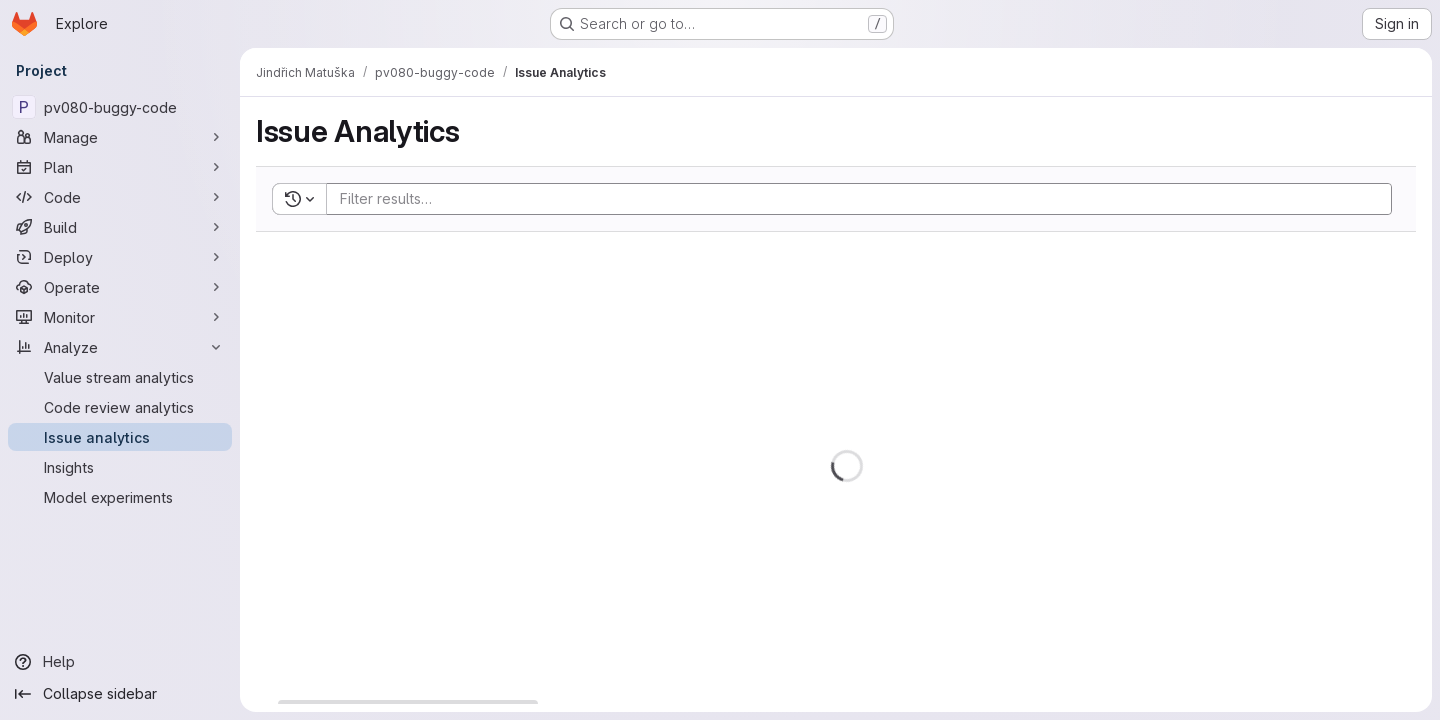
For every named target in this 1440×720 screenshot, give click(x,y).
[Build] (120, 227)
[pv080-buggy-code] (120, 107)
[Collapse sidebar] (120, 694)
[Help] (120, 662)
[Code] (120, 197)
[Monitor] (120, 317)
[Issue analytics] (120, 437)
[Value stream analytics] (120, 377)
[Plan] (120, 167)
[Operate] (120, 287)
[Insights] (120, 467)
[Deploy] (120, 257)
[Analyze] (120, 347)
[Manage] (120, 137)
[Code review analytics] (120, 407)
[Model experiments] (120, 497)
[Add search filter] (865, 199)
